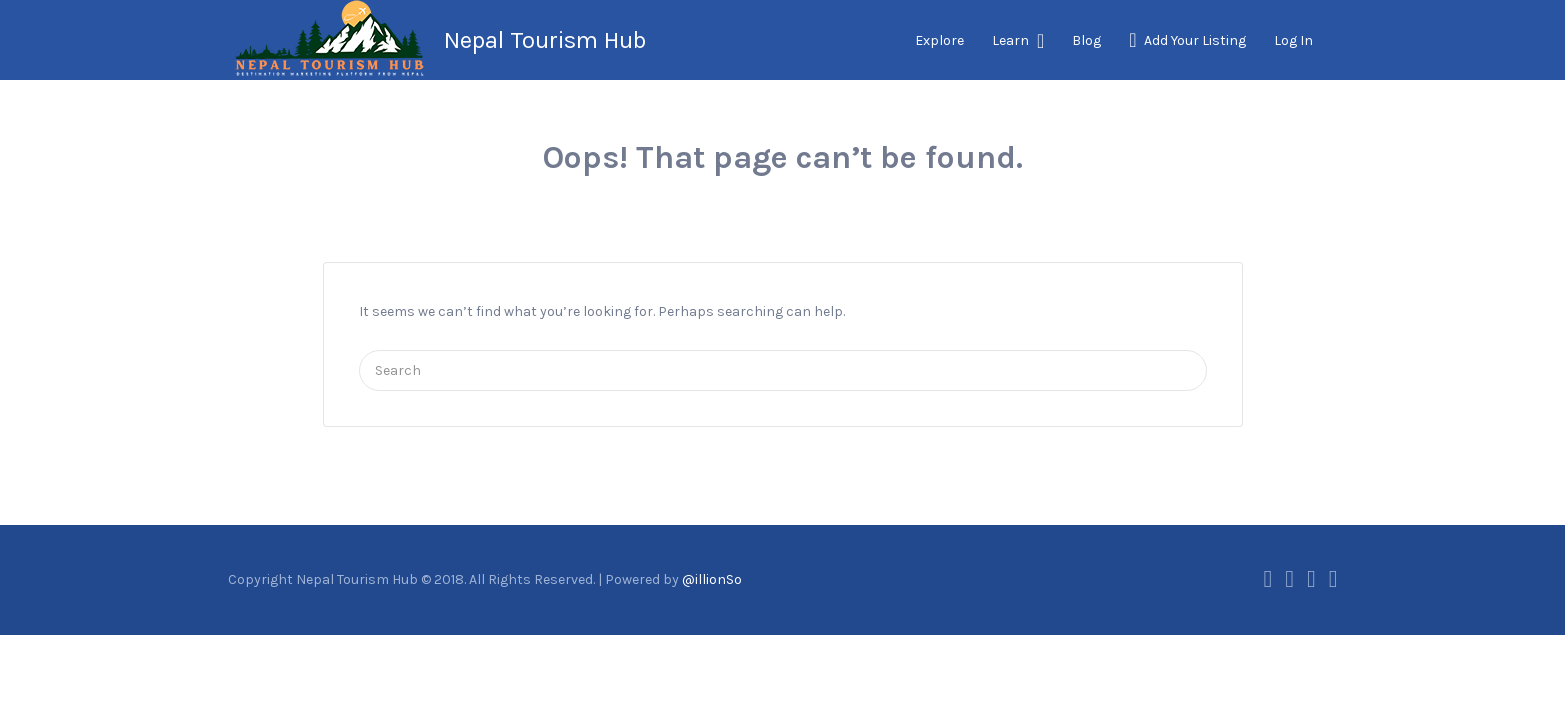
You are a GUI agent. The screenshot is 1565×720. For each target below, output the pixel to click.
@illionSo (712, 579)
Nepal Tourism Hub (545, 40)
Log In (1293, 40)
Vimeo (1333, 579)
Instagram (1311, 579)
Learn (1010, 40)
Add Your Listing (1195, 40)
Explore (939, 40)
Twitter (1289, 579)
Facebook (1267, 579)
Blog (1086, 40)
